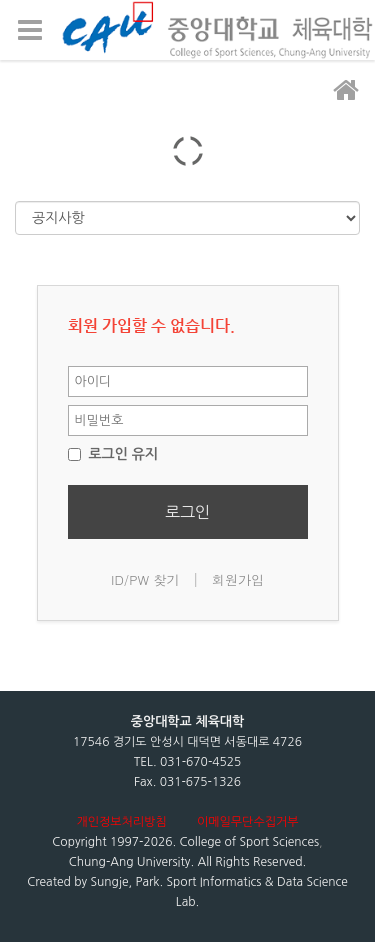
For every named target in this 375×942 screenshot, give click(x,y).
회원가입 (238, 579)
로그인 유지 (113, 454)
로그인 (187, 512)
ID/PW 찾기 (145, 579)
